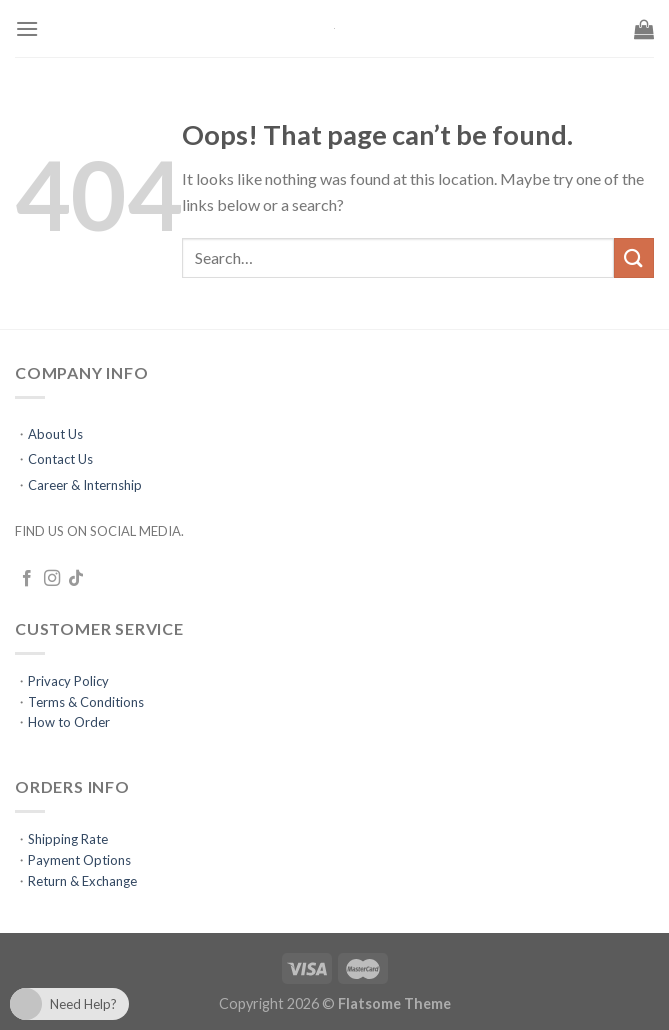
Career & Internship (85, 485)
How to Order (69, 722)
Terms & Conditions (86, 702)
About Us (55, 434)
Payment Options (79, 860)
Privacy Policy (68, 681)
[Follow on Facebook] (27, 579)
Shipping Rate (68, 839)
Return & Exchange (82, 881)
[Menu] (27, 28)
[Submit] (634, 257)
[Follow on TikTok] (76, 579)
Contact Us (60, 459)
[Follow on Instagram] (52, 579)
